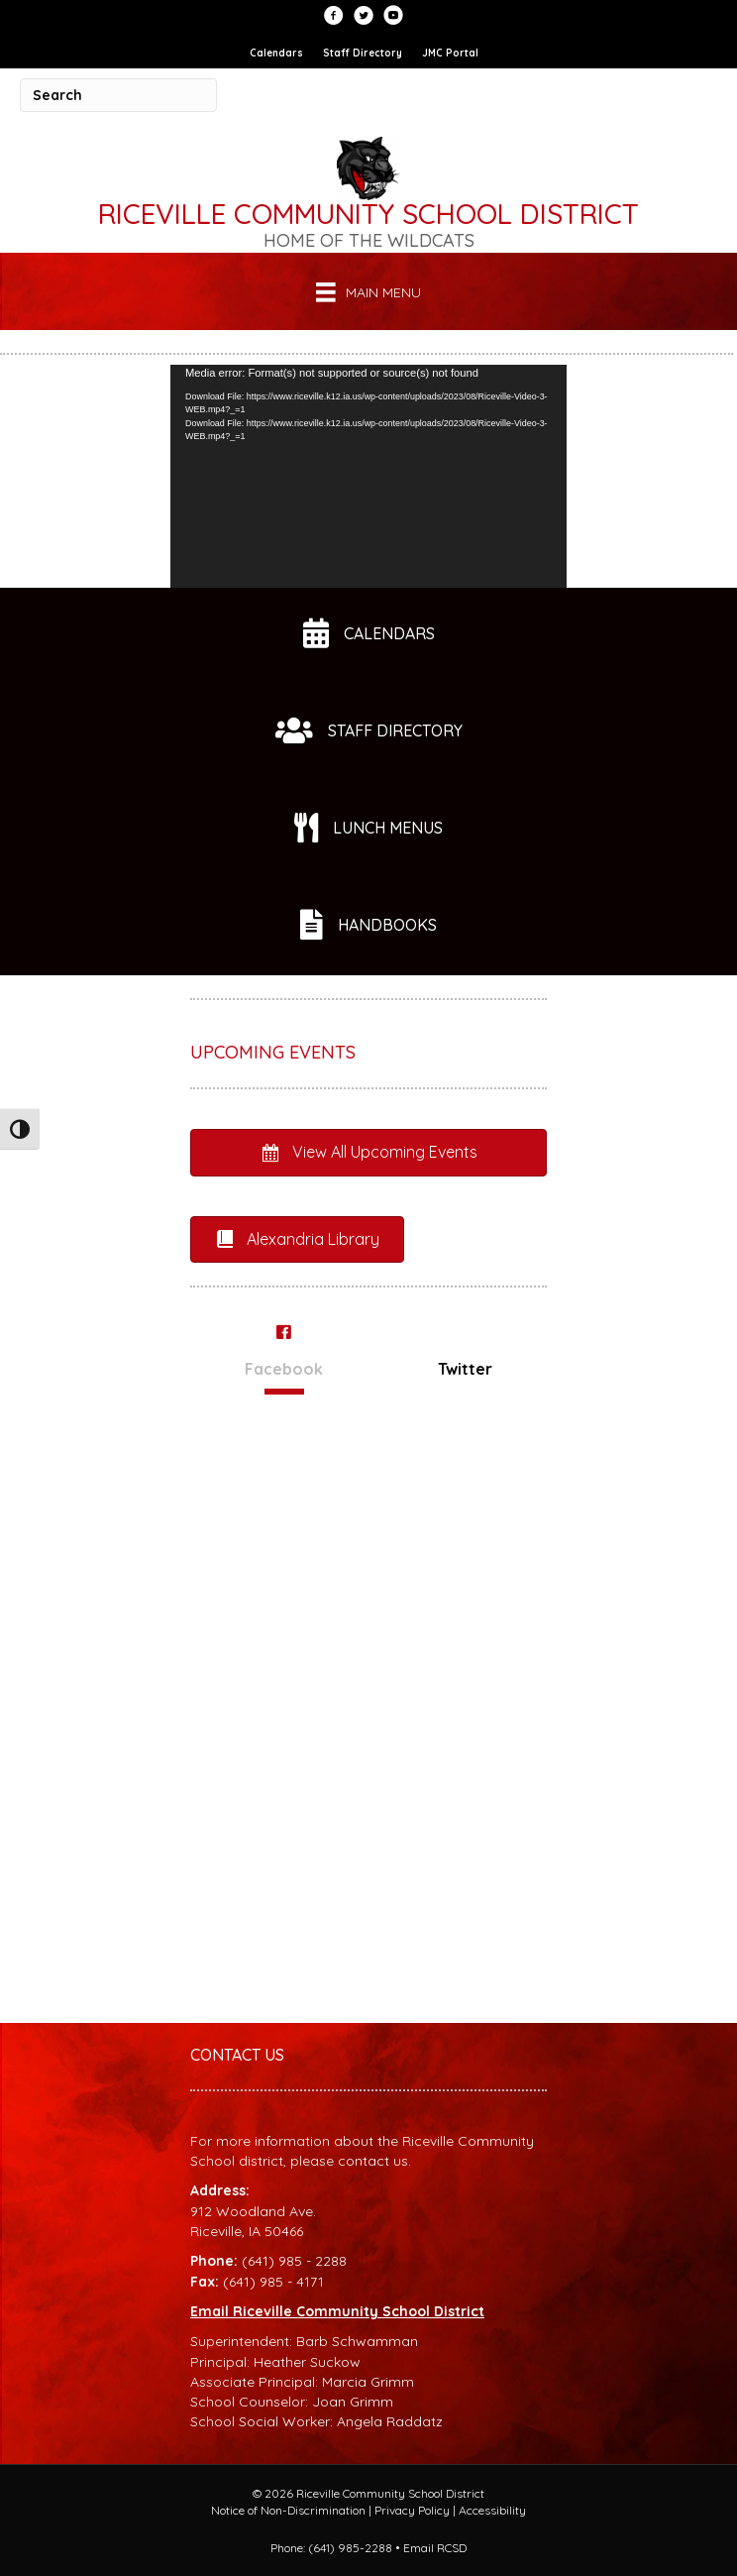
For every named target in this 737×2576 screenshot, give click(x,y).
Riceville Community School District (368, 213)
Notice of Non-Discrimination (288, 2510)
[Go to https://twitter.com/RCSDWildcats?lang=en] (363, 17)
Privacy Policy (412, 2510)
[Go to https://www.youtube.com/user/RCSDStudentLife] (393, 17)
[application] (368, 476)
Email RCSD (435, 2547)
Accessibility (492, 2510)
